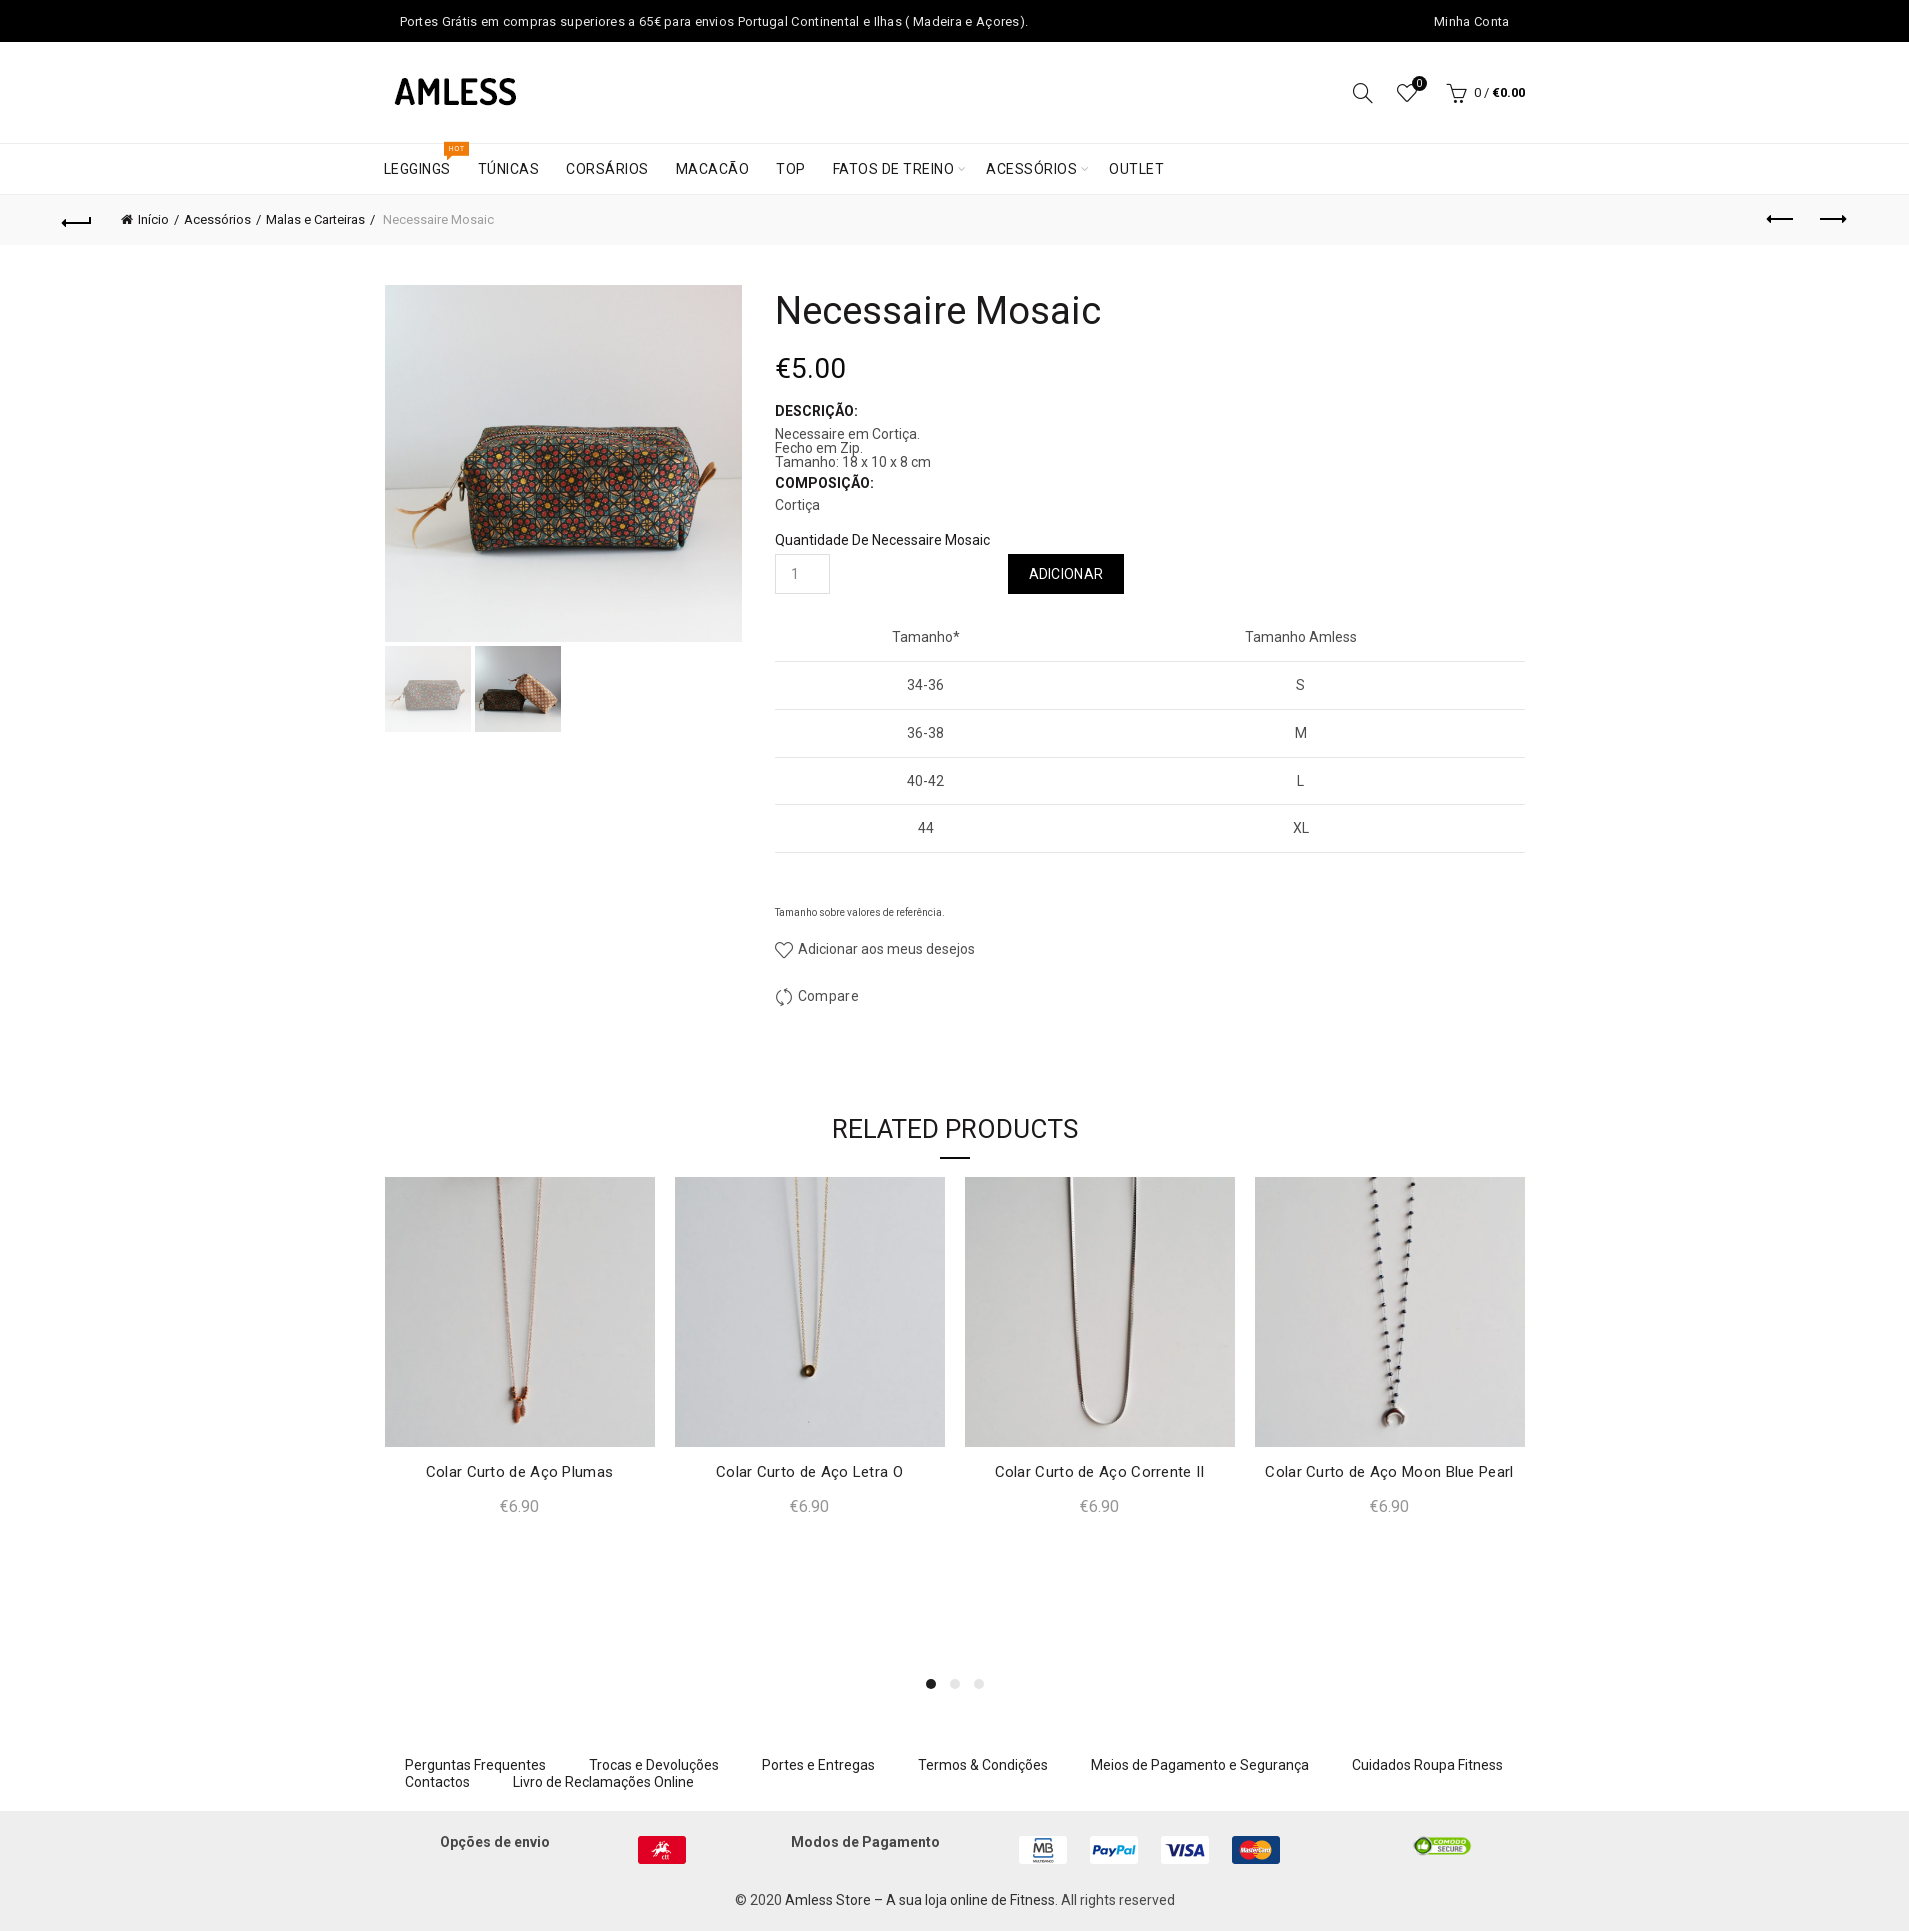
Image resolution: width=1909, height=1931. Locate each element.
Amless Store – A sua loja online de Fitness (920, 1900)
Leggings (424, 160)
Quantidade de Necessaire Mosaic (882, 540)
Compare (828, 996)
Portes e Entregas (818, 1765)
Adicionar (1066, 574)
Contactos (437, 1782)
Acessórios (1031, 169)
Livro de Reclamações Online (603, 1782)
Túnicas (509, 169)
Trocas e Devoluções (654, 1765)
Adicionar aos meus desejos (885, 949)
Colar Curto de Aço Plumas (520, 1472)
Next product (1831, 219)
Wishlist (1417, 84)
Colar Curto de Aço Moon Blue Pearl (1389, 1472)
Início (153, 219)
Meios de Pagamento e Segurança (1200, 1765)
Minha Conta (1471, 21)
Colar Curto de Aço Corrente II (1100, 1472)
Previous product (1781, 219)
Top (791, 169)
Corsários (607, 169)
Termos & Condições (983, 1765)
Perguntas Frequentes (475, 1765)
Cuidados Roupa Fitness (1427, 1765)
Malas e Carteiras (315, 219)
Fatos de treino (894, 169)
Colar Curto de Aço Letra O (809, 1472)
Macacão (713, 169)
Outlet (1136, 169)
